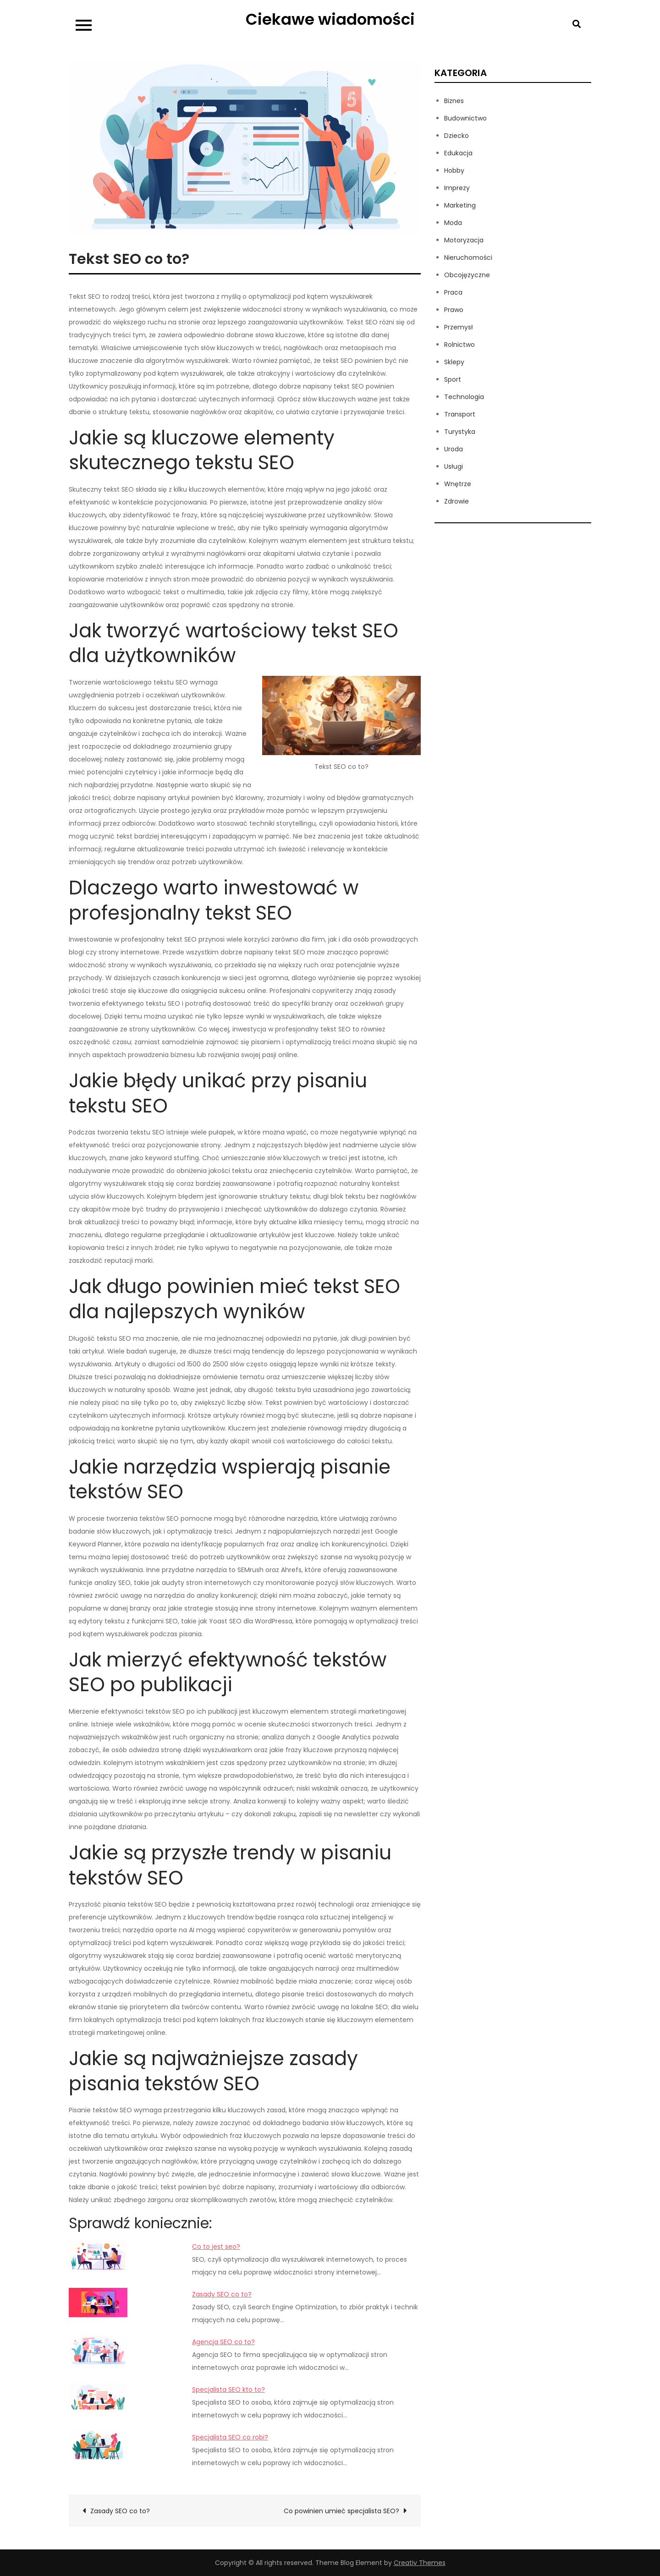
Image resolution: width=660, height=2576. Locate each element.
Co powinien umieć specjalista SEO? (341, 2511)
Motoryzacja (464, 240)
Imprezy (457, 187)
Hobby (454, 170)
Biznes (454, 100)
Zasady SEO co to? (222, 2294)
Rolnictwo (459, 344)
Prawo (453, 309)
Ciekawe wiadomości (330, 19)
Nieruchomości (468, 257)
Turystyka (459, 431)
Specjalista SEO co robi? (230, 2437)
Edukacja (458, 153)
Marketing (460, 205)
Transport (459, 414)
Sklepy (454, 362)
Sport (452, 379)
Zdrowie (456, 501)
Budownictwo (465, 118)
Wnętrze (457, 483)
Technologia (464, 396)
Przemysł (458, 327)
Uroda (453, 449)
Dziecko (456, 135)
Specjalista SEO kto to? (228, 2389)
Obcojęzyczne (467, 275)
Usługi (453, 466)
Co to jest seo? (216, 2246)
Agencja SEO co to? (223, 2341)
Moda (453, 222)
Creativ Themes (420, 2562)
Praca (453, 292)
